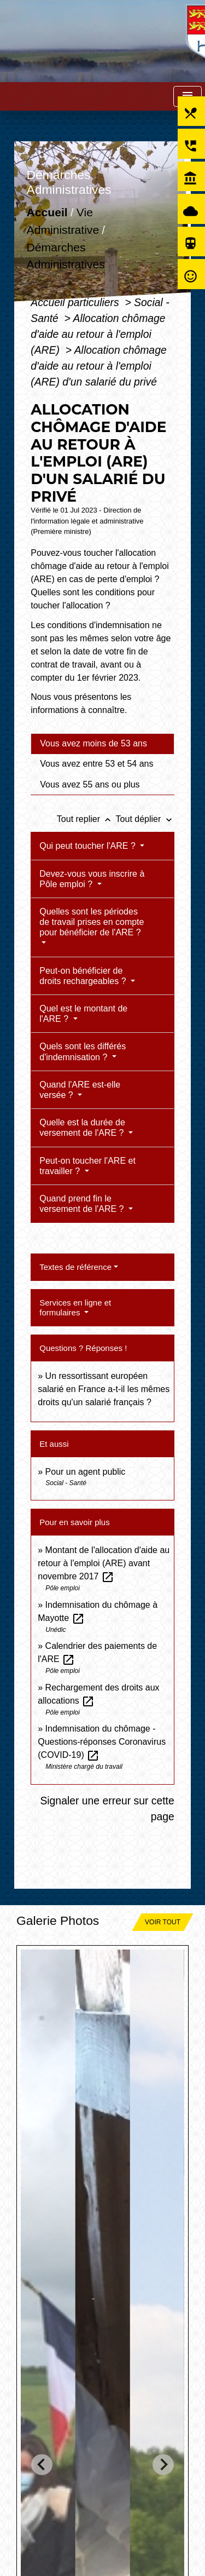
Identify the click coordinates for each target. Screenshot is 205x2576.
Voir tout (162, 1922)
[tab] (102, 743)
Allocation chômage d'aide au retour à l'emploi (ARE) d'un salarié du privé (98, 366)
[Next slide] (163, 2464)
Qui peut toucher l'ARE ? (88, 845)
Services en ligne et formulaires (75, 1307)
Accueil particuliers (76, 302)
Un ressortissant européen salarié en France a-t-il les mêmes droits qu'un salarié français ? (103, 1389)
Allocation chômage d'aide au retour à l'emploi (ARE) (98, 334)
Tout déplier (145, 819)
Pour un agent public (85, 1471)
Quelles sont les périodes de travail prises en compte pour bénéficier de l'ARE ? (91, 922)
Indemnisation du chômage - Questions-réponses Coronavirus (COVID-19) (102, 1742)
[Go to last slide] (41, 2464)
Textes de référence (75, 1267)
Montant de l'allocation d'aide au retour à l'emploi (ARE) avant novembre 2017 (103, 1563)
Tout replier (86, 819)
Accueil (47, 212)
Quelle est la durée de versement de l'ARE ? (82, 1127)
